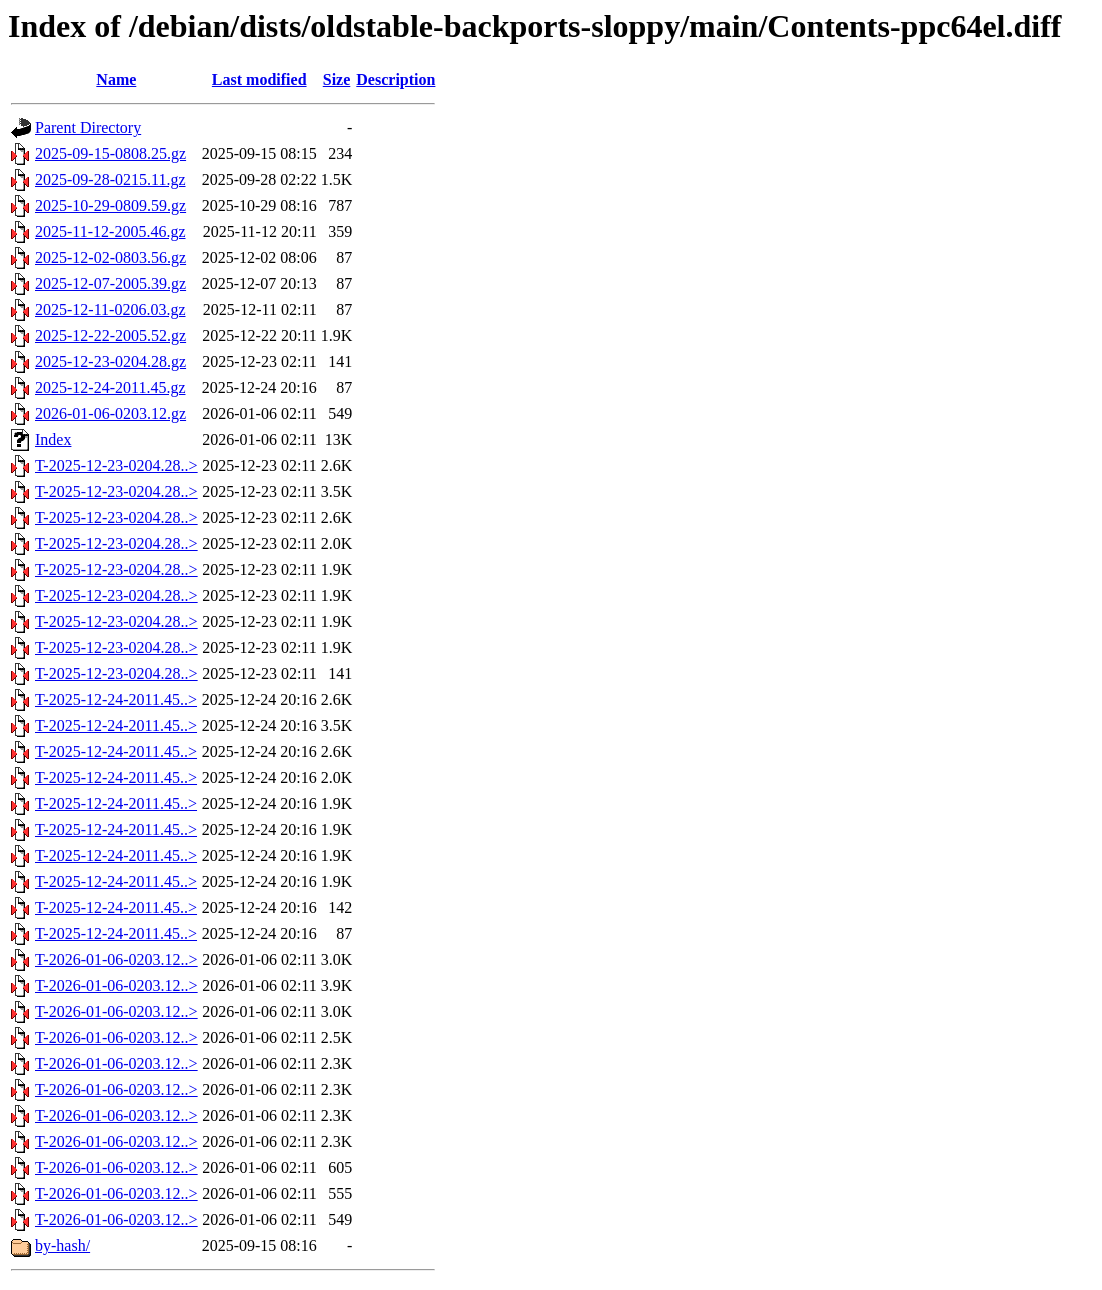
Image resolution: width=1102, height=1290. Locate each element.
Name (116, 79)
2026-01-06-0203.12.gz (110, 413)
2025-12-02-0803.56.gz (110, 257)
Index (53, 439)
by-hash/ (62, 1245)
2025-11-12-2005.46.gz (110, 231)
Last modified (259, 79)
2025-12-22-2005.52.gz (110, 335)
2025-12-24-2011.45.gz (110, 387)
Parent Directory (88, 127)
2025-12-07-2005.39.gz (110, 283)
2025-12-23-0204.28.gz (110, 361)
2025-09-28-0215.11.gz (110, 179)
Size (337, 79)
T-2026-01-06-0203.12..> (116, 959)
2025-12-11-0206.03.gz (110, 309)
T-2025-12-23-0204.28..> (116, 465)
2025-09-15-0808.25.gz (110, 153)
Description (395, 79)
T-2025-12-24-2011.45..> (116, 699)
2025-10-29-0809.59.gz (110, 205)
